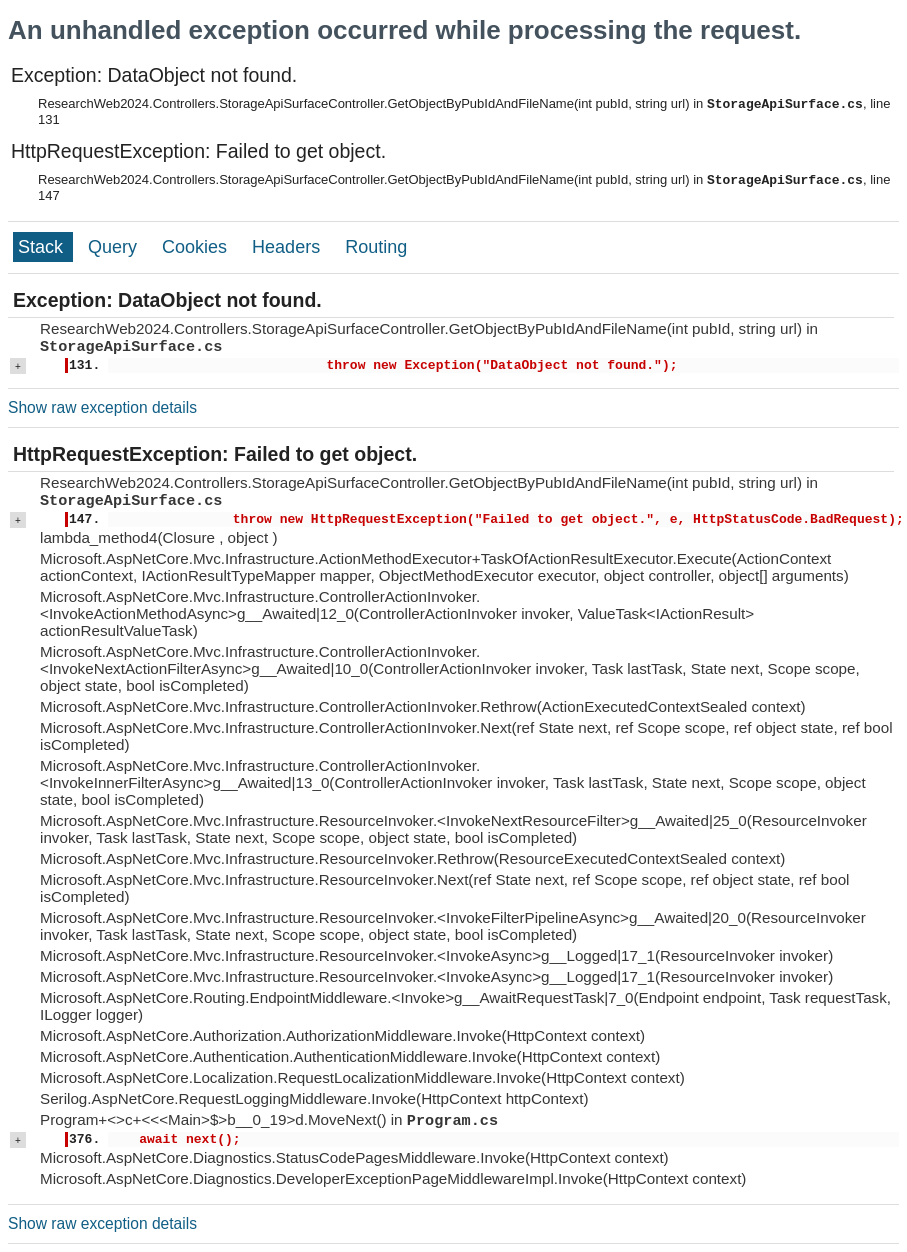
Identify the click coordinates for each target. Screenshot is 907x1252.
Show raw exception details (102, 407)
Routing (376, 247)
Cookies (197, 247)
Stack (43, 247)
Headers (288, 247)
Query (115, 247)
